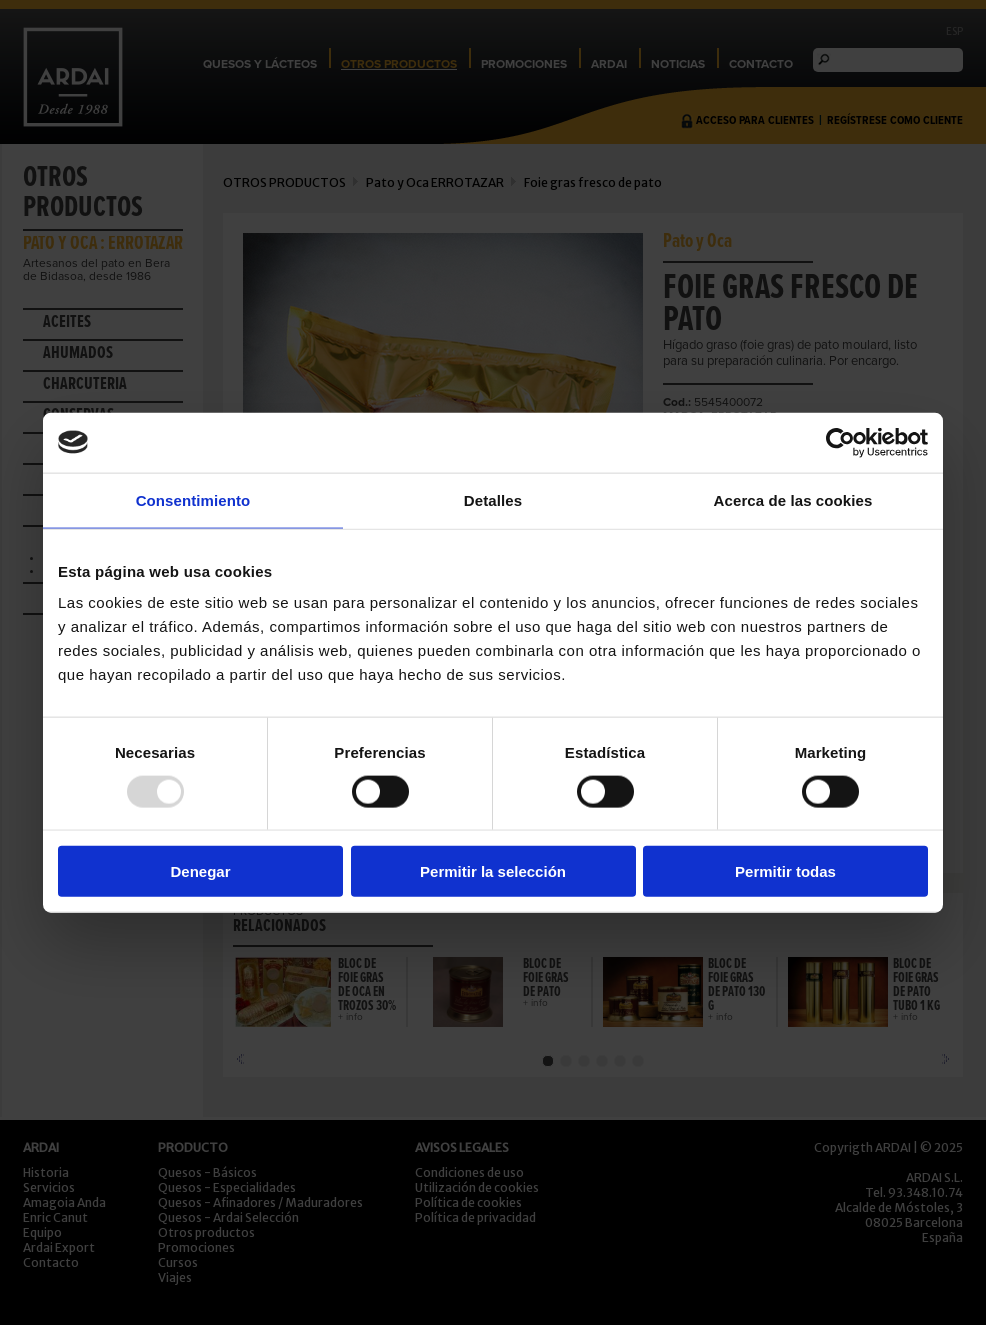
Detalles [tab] (493, 499)
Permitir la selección (493, 871)
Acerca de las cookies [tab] (793, 499)
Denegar (200, 871)
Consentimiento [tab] (193, 499)
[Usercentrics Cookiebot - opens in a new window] (840, 442)
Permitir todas (785, 871)
